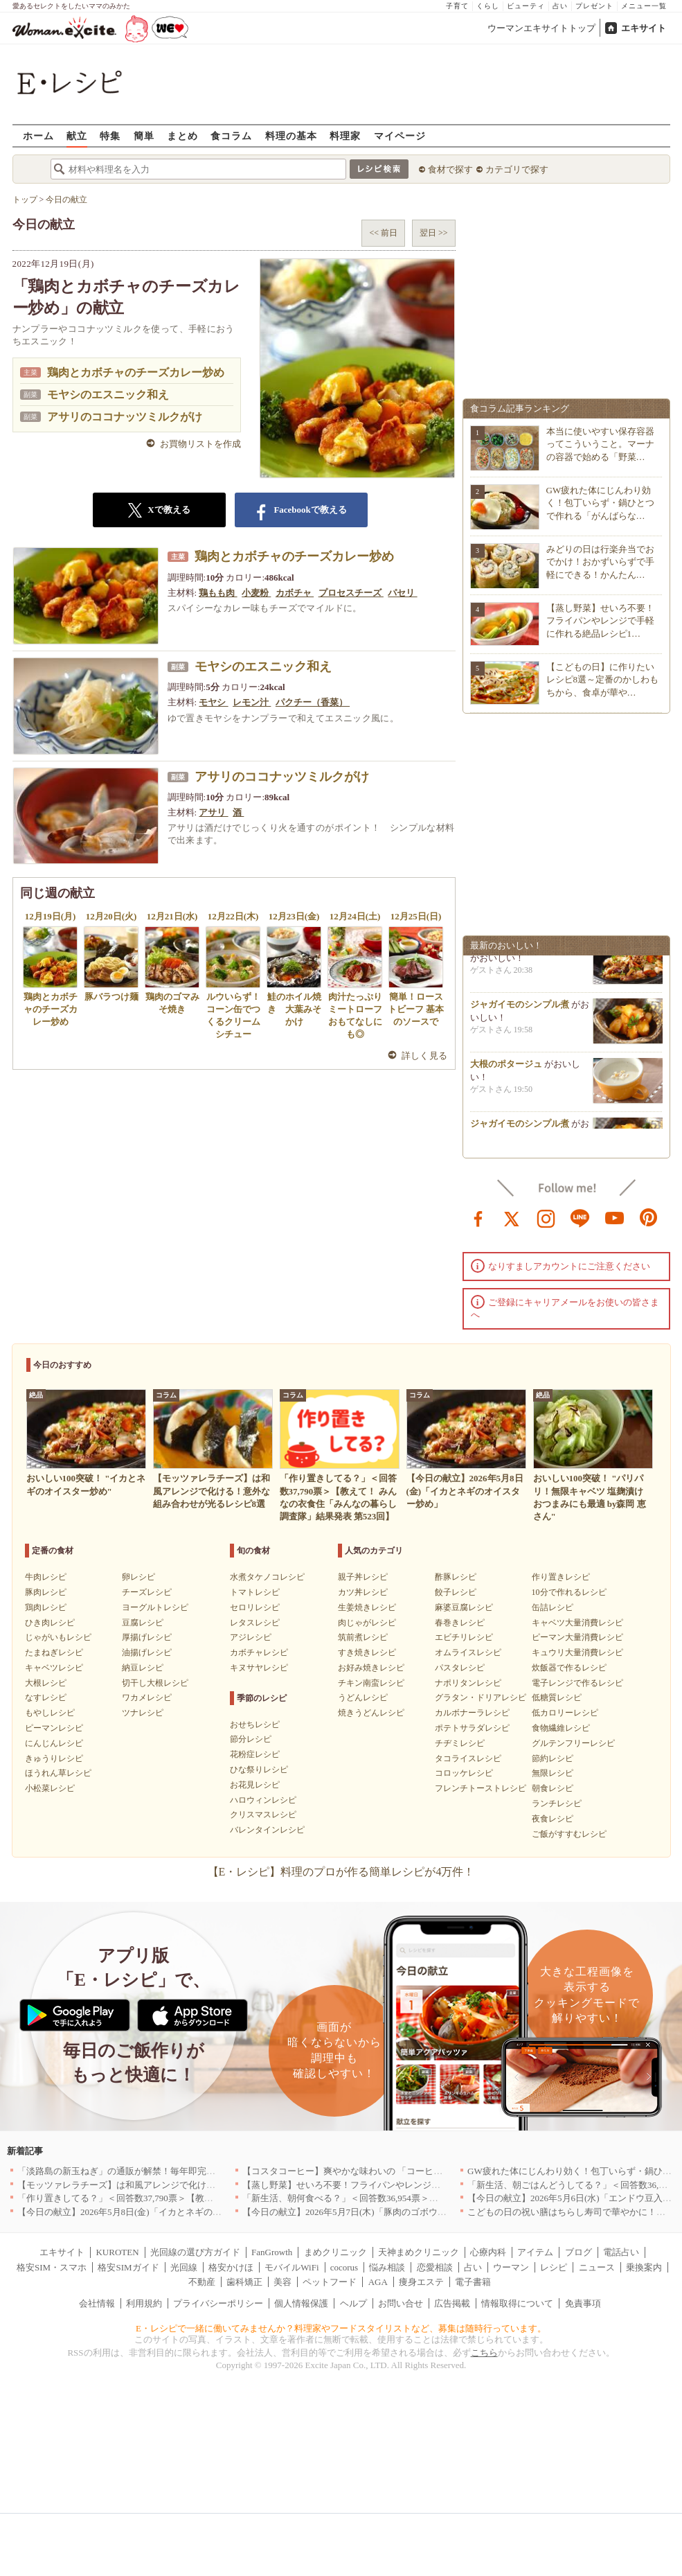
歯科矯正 (244, 2282)
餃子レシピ (455, 1592)
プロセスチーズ (351, 593)
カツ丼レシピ (363, 1592)
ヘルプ (353, 2303)
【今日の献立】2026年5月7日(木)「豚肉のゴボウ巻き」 (353, 2212)
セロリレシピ (255, 1607)
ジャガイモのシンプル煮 (519, 1009)
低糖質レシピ (557, 1697)
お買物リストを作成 (200, 444)
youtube (614, 1217)
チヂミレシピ (460, 1743)
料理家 (345, 135)
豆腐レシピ (142, 1622)
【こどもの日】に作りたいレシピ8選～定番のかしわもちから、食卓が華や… (602, 679)
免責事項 (583, 2303)
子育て (457, 6)
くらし (487, 6)
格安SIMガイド (128, 2267)
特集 (110, 135)
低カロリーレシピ (565, 1713)
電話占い (621, 2252)
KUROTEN (117, 2252)
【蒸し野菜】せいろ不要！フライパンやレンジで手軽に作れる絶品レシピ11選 (399, 2185)
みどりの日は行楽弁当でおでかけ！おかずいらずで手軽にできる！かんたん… (600, 561)
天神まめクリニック (418, 2252)
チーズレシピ (147, 1592)
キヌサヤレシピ (259, 1668)
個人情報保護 (301, 2303)
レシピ (553, 2267)
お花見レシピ (255, 1785)
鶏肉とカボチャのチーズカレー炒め (135, 372)
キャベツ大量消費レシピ (577, 1622)
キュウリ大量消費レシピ (577, 1652)
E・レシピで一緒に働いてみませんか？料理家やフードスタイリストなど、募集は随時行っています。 (341, 2328)
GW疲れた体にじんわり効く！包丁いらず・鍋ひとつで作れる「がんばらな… (600, 502)
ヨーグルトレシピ (155, 1607)
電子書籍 (473, 2282)
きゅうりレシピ (54, 1758)
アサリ (213, 812)
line (580, 1217)
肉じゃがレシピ (367, 1622)
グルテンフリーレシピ (573, 1743)
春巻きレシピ (460, 1622)
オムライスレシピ (468, 1652)
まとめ (182, 135)
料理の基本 (291, 135)
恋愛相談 (435, 2267)
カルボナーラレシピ (472, 1713)
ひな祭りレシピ (259, 1769)
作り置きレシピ (561, 1577)
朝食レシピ (552, 1788)
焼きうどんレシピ (371, 1713)
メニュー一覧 (644, 6)
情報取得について (517, 2303)
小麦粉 (256, 593)
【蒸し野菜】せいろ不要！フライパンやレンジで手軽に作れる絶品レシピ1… (600, 620)
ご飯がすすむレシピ (569, 1834)
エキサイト (643, 28)
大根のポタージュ (506, 1069)
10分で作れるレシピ (569, 1592)
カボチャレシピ (259, 1652)
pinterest (648, 1217)
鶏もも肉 (218, 593)
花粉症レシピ (255, 1754)
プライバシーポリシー (218, 2303)
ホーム (38, 135)
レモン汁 (252, 702)
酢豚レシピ (455, 1577)
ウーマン (511, 2267)
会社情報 (97, 2303)
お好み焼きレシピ (371, 1668)
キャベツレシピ (54, 1668)
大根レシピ (45, 1683)
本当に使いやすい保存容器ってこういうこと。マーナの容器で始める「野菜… (600, 443)
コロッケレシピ (464, 1773)
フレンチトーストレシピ (480, 1788)
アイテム (535, 2252)
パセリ (402, 593)
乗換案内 (644, 2267)
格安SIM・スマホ (52, 2267)
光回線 (183, 2267)
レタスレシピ (255, 1622)
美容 (282, 2282)
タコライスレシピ (468, 1758)
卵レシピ (138, 1577)
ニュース (597, 2267)
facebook (478, 1217)
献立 (76, 135)
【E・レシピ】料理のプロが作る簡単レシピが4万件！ (341, 1872)
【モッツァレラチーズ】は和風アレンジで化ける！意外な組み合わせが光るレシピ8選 (190, 2185)
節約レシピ (552, 1758)
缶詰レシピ (552, 1607)
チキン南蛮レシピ (371, 1683)
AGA (378, 2282)
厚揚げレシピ (147, 1637)
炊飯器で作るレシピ (569, 1668)
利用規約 (144, 2303)
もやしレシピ (50, 1713)
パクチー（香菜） (313, 702)
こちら (484, 2352)
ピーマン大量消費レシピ (577, 1637)
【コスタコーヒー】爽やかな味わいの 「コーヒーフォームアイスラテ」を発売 (400, 2171)
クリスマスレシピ (263, 1814)
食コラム (231, 135)
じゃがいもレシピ (58, 1637)
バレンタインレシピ (267, 1830)
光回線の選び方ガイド (195, 2252)
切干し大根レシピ (155, 1683)
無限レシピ (552, 1773)
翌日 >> (434, 233)
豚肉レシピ (45, 1592)
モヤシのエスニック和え (108, 394)
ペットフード (330, 2282)
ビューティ (526, 6)
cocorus (344, 2267)
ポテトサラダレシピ (472, 1728)
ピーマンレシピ (54, 1728)
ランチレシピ (557, 1803)
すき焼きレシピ (367, 1652)
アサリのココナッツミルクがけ (124, 417)
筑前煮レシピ (363, 1637)
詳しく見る (425, 1055)
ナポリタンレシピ (468, 1683)
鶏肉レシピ (45, 1607)
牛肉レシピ (45, 1577)
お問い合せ (400, 2303)
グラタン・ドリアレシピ (480, 1697)
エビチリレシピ (464, 1637)
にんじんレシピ (54, 1743)
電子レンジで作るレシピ (577, 1683)
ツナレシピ (142, 1713)
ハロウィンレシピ (263, 1800)
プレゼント (594, 6)
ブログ (578, 2252)
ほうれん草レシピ (58, 1773)
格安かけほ (230, 2267)
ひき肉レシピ (50, 1622)
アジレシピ (250, 1637)
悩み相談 (387, 2267)
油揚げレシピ (147, 1652)
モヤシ (213, 702)
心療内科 (488, 2252)
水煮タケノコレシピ (267, 1577)
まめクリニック (335, 2252)
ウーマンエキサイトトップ (541, 28)
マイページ (400, 135)
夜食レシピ (552, 1819)
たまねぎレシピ (54, 1652)
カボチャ (295, 593)
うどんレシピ (363, 1697)
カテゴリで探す (516, 169)
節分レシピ (250, 1739)
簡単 (144, 135)
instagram (546, 1217)
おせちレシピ (255, 1724)
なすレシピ (45, 1697)
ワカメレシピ (147, 1697)
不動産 (201, 2282)
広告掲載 (452, 2303)
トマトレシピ (255, 1592)
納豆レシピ (142, 1668)
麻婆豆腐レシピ (464, 1607)
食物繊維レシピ (561, 1728)
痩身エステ (421, 2282)
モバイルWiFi (291, 2267)
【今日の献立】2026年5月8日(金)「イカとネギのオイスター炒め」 (151, 2212)
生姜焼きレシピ (367, 1607)
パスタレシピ (460, 1668)
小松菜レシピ (50, 1788)
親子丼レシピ (363, 1577)
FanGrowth (271, 2252)
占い (560, 6)
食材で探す (450, 169)
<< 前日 (383, 233)
